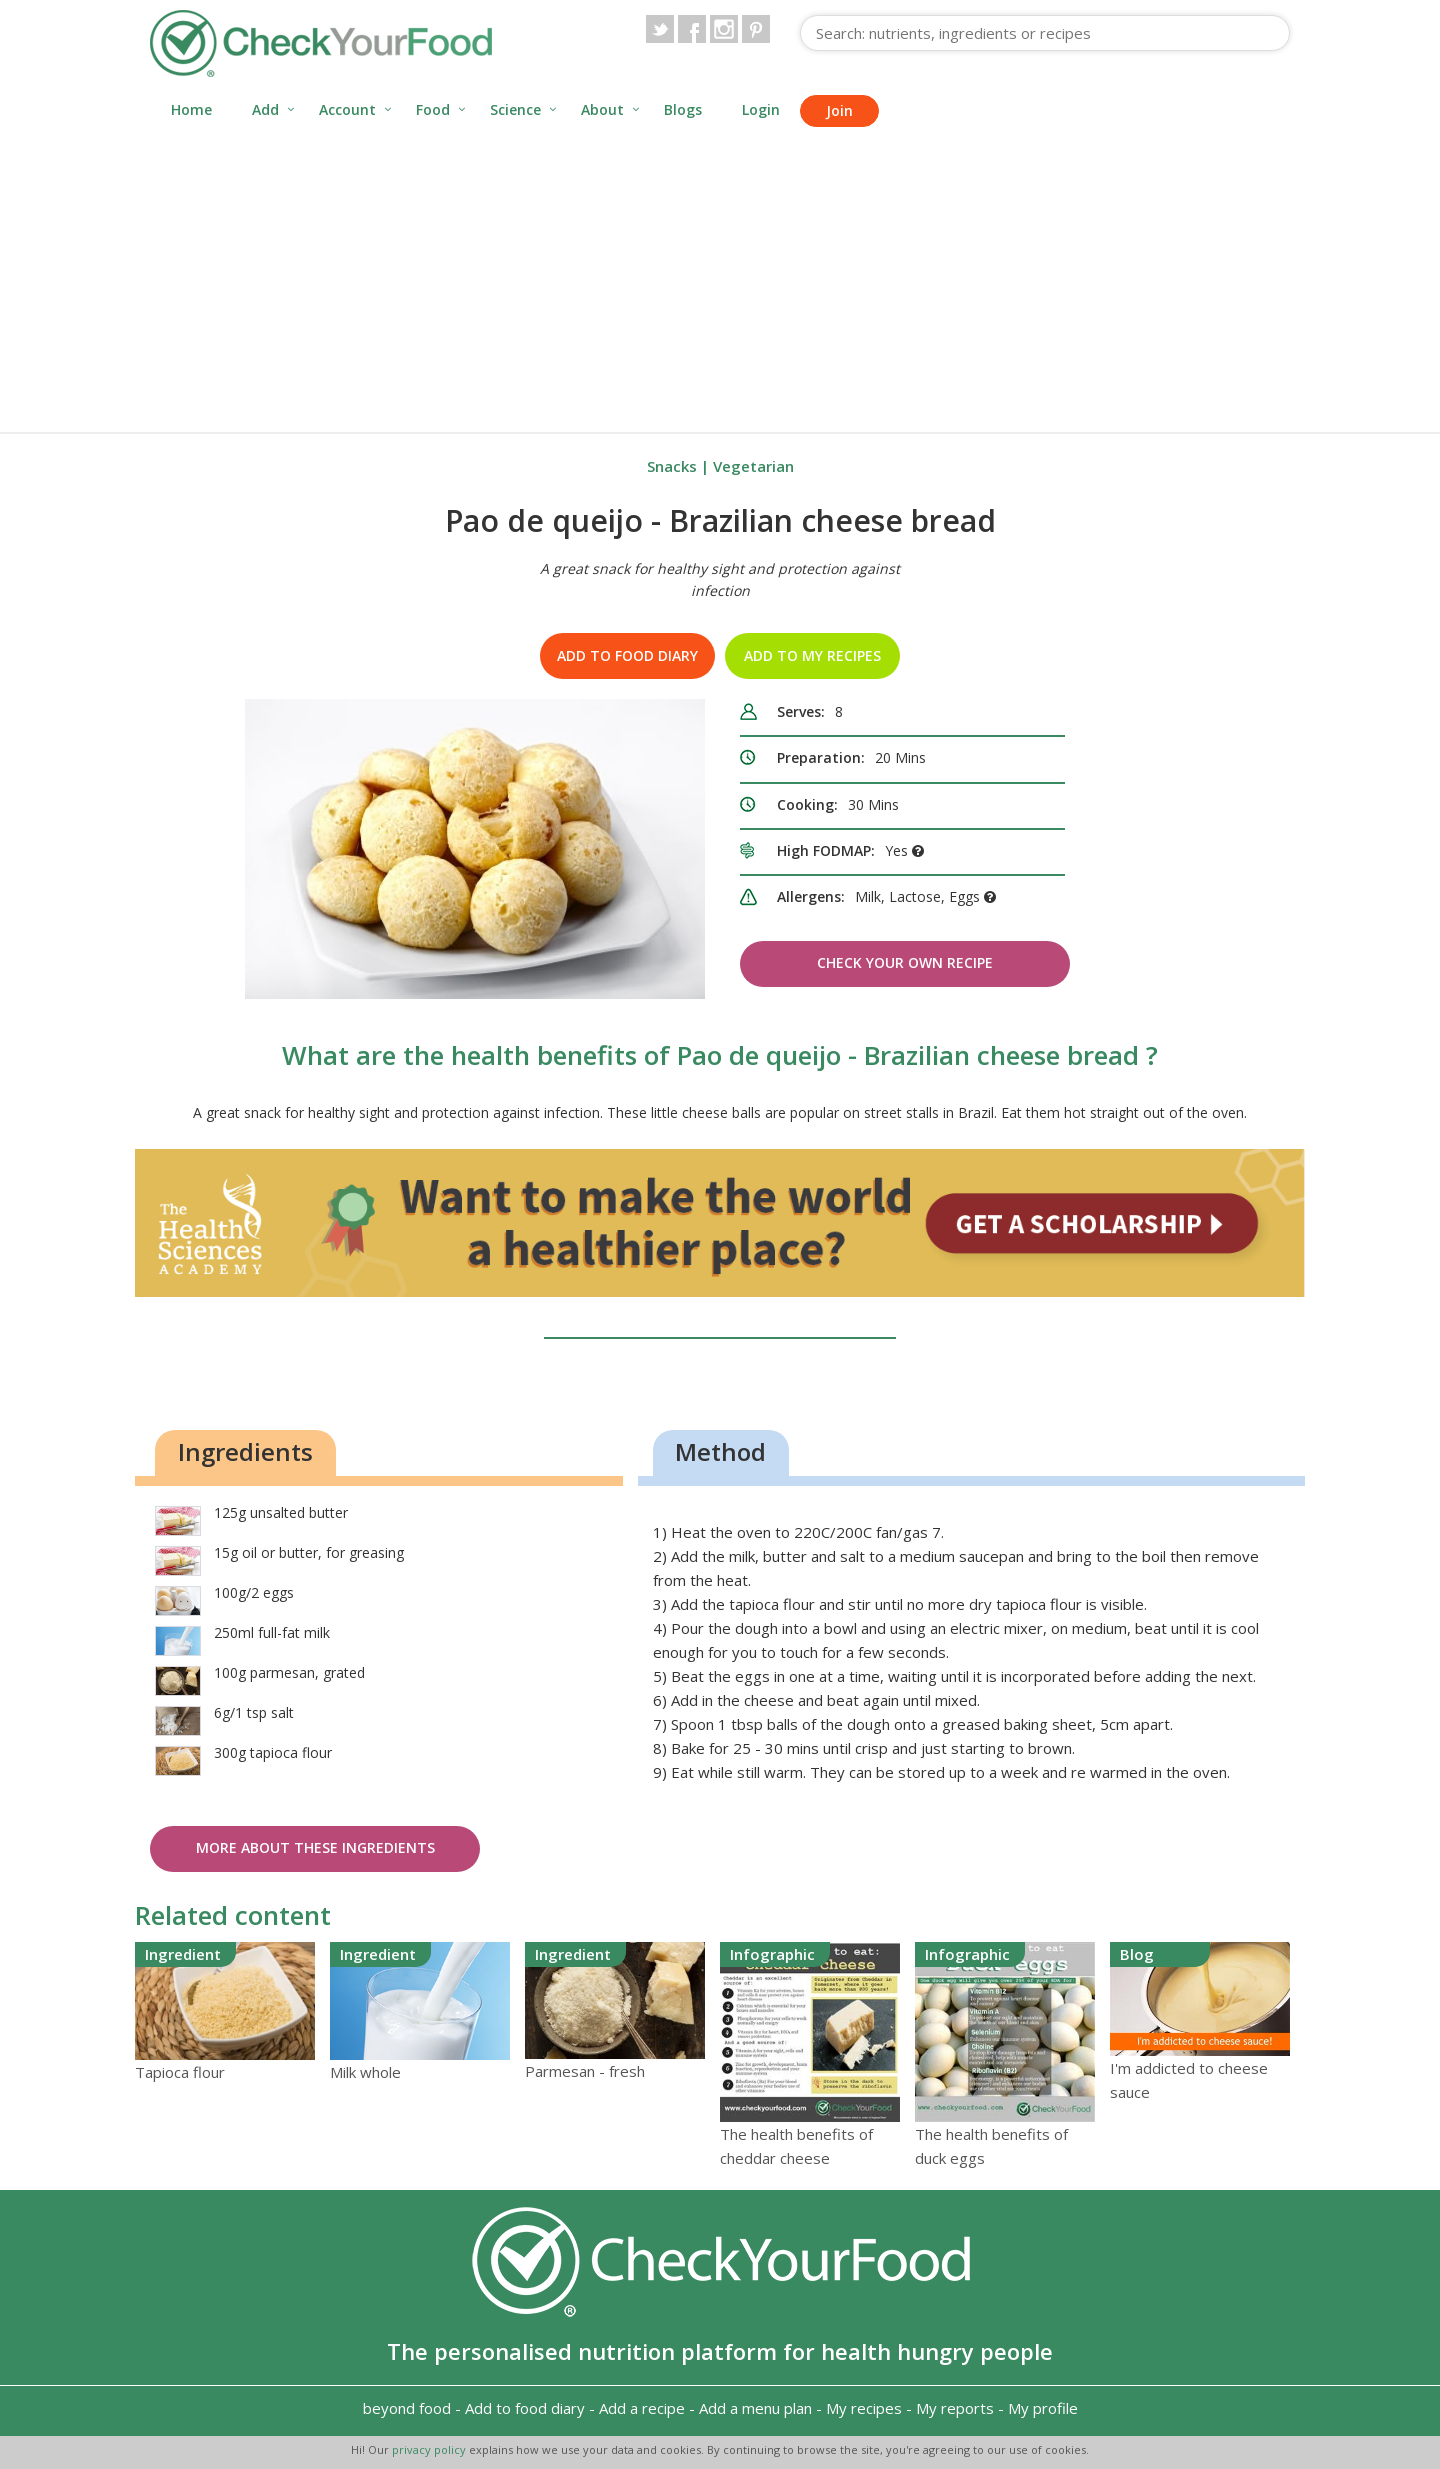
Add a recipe (642, 2408)
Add (265, 109)
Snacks (672, 466)
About (602, 109)
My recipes (864, 2408)
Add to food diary (627, 655)
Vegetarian (753, 466)
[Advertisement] (720, 282)
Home (191, 109)
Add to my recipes (812, 655)
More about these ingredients (315, 1847)
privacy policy (430, 2449)
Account (347, 109)
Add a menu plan (755, 2408)
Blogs (683, 109)
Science (515, 109)
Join (839, 110)
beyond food (407, 2408)
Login (761, 109)
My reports (955, 2408)
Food (433, 109)
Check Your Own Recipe (905, 962)
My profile (1043, 2408)
